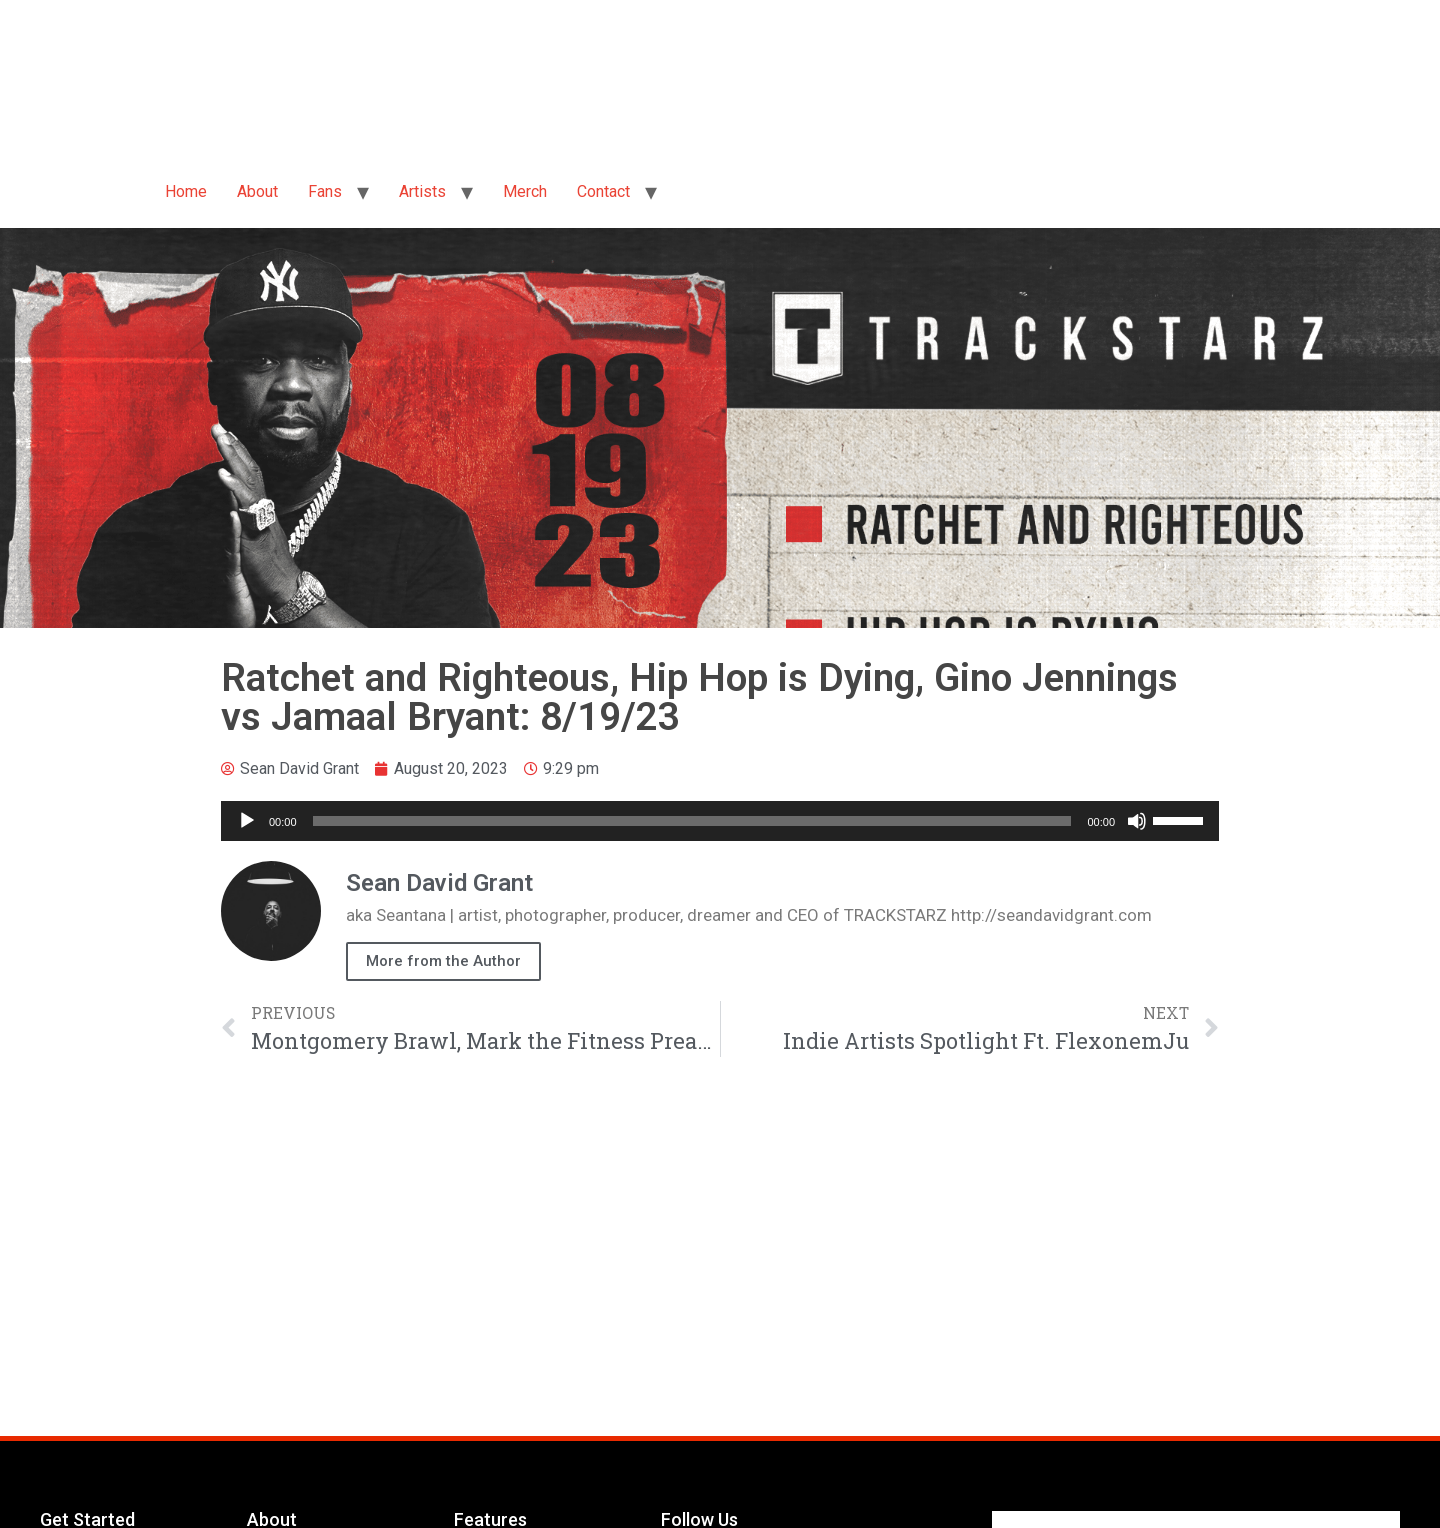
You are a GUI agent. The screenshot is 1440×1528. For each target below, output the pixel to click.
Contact (603, 191)
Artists (422, 191)
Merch (525, 191)
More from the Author (443, 961)
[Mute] (1137, 821)
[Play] (247, 821)
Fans (325, 191)
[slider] (692, 821)
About (257, 191)
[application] (720, 821)
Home (186, 191)
